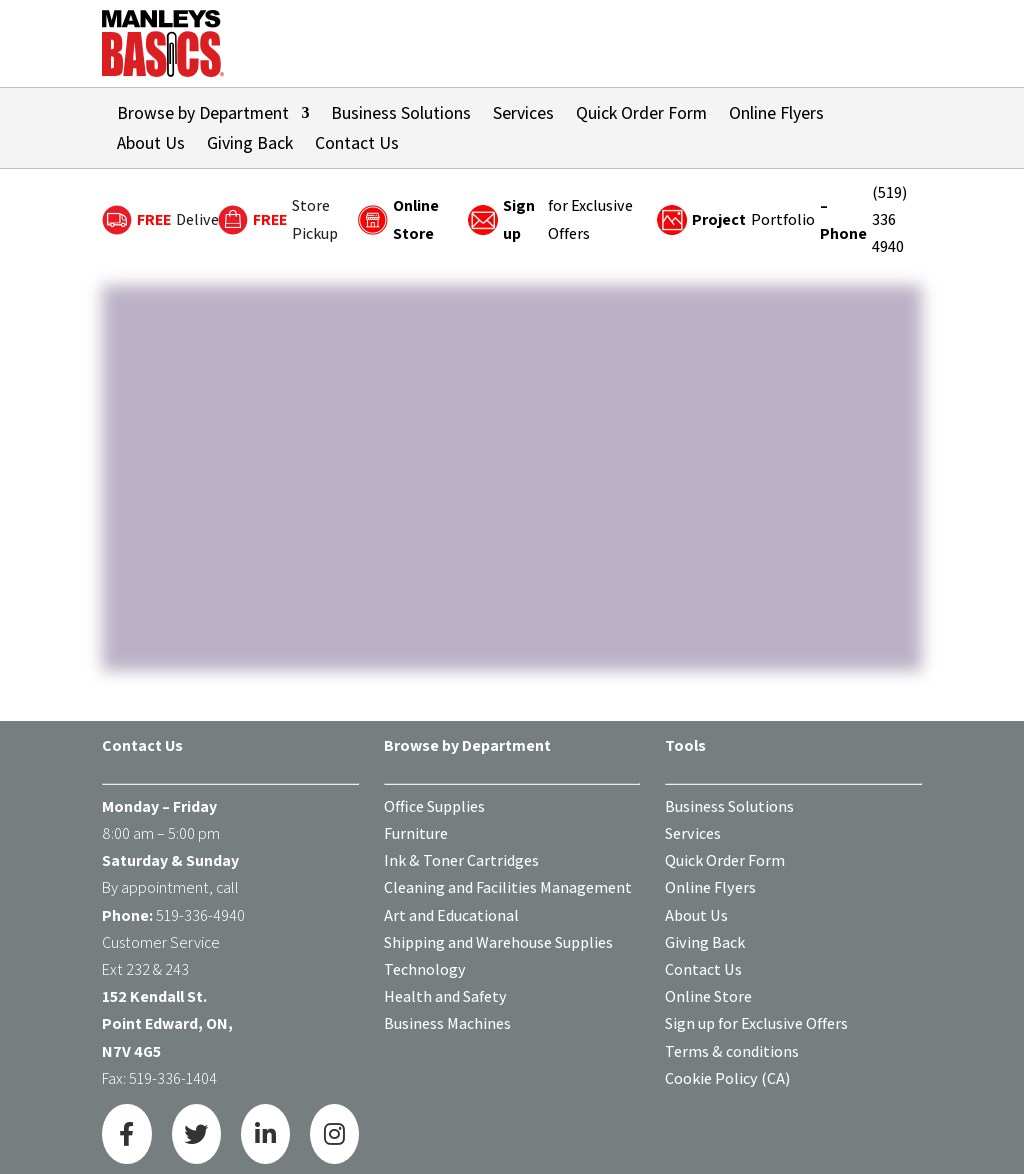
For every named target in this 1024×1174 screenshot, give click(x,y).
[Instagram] (334, 1134)
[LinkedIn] (265, 1134)
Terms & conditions (732, 1051)
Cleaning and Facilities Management (508, 887)
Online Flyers (776, 115)
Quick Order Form (641, 115)
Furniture (416, 833)
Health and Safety (445, 996)
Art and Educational (451, 915)
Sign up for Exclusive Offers (756, 1023)
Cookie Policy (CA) (727, 1078)
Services (523, 115)
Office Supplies (434, 806)
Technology (425, 969)
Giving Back (250, 145)
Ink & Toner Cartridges (461, 860)
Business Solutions (401, 115)
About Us (151, 145)
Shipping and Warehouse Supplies (498, 942)
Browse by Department (203, 115)
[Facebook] (126, 1134)
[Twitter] (196, 1134)
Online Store (708, 996)
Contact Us (357, 145)
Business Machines (447, 1023)
